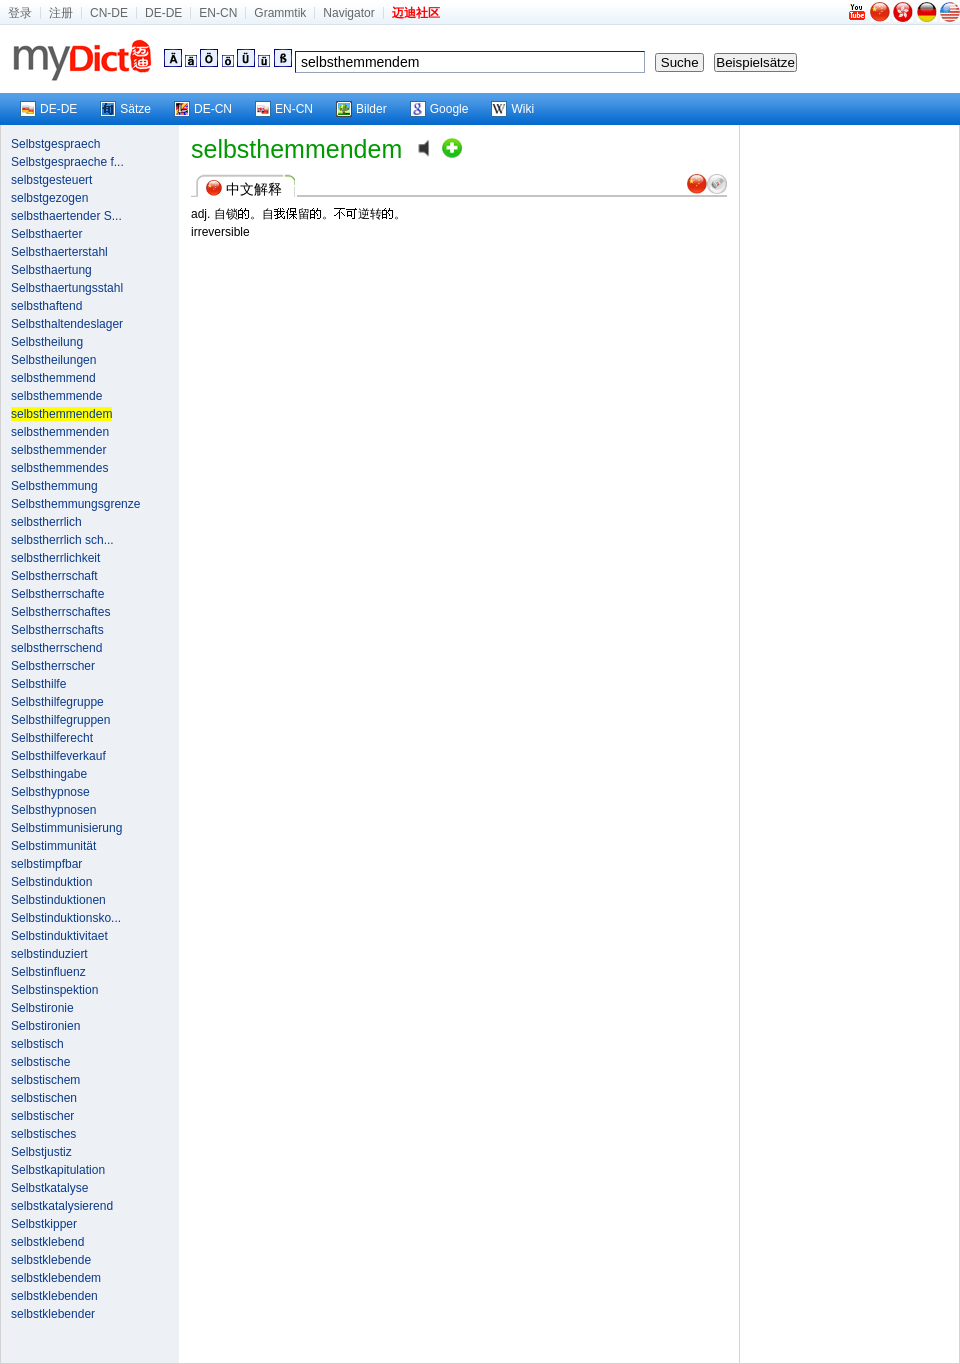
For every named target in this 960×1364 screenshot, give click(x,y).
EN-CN (218, 13)
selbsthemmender (58, 450)
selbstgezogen (49, 198)
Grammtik (280, 13)
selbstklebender (53, 1314)
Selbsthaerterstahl (59, 252)
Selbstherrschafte (57, 594)
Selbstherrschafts (57, 630)
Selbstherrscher (53, 666)
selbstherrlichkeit (55, 558)
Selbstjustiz (41, 1152)
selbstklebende (51, 1260)
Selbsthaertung (51, 270)
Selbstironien (45, 1026)
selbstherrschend (56, 648)
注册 (61, 13)
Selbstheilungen (53, 360)
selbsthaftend (46, 306)
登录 (20, 13)
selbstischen (44, 1098)
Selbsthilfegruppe (57, 702)
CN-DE (109, 13)
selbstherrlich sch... (62, 540)
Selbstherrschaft (54, 576)
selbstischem (45, 1080)
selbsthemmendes (59, 468)
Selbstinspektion (54, 990)
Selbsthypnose (50, 792)
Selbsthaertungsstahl (67, 288)
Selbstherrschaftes (60, 612)
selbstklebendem (56, 1278)
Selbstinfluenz (48, 972)
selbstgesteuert (51, 180)
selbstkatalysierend (62, 1206)
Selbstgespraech (55, 144)
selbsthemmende (56, 396)
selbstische (40, 1062)
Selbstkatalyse (49, 1188)
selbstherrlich (46, 522)
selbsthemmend (53, 378)
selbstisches (43, 1134)
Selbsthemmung (54, 486)
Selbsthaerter (46, 234)
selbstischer (42, 1116)
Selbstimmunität (53, 846)
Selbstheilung (47, 342)
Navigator (348, 13)
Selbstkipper (44, 1224)
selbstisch (37, 1044)
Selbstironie (42, 1008)
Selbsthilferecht (52, 738)
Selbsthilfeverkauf (58, 756)
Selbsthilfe (38, 684)
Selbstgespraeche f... (67, 162)
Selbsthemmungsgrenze (75, 504)
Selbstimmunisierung (66, 828)
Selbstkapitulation (58, 1170)
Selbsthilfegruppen (60, 720)
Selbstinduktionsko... (66, 918)
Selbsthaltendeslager (67, 324)
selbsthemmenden (60, 432)
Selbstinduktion (51, 882)
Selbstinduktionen (58, 900)
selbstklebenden (54, 1296)
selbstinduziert (49, 954)
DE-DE (163, 13)
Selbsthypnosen (53, 810)
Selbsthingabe (49, 774)
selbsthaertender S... (66, 216)
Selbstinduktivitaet (59, 936)
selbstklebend (47, 1242)
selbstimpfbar (46, 864)
